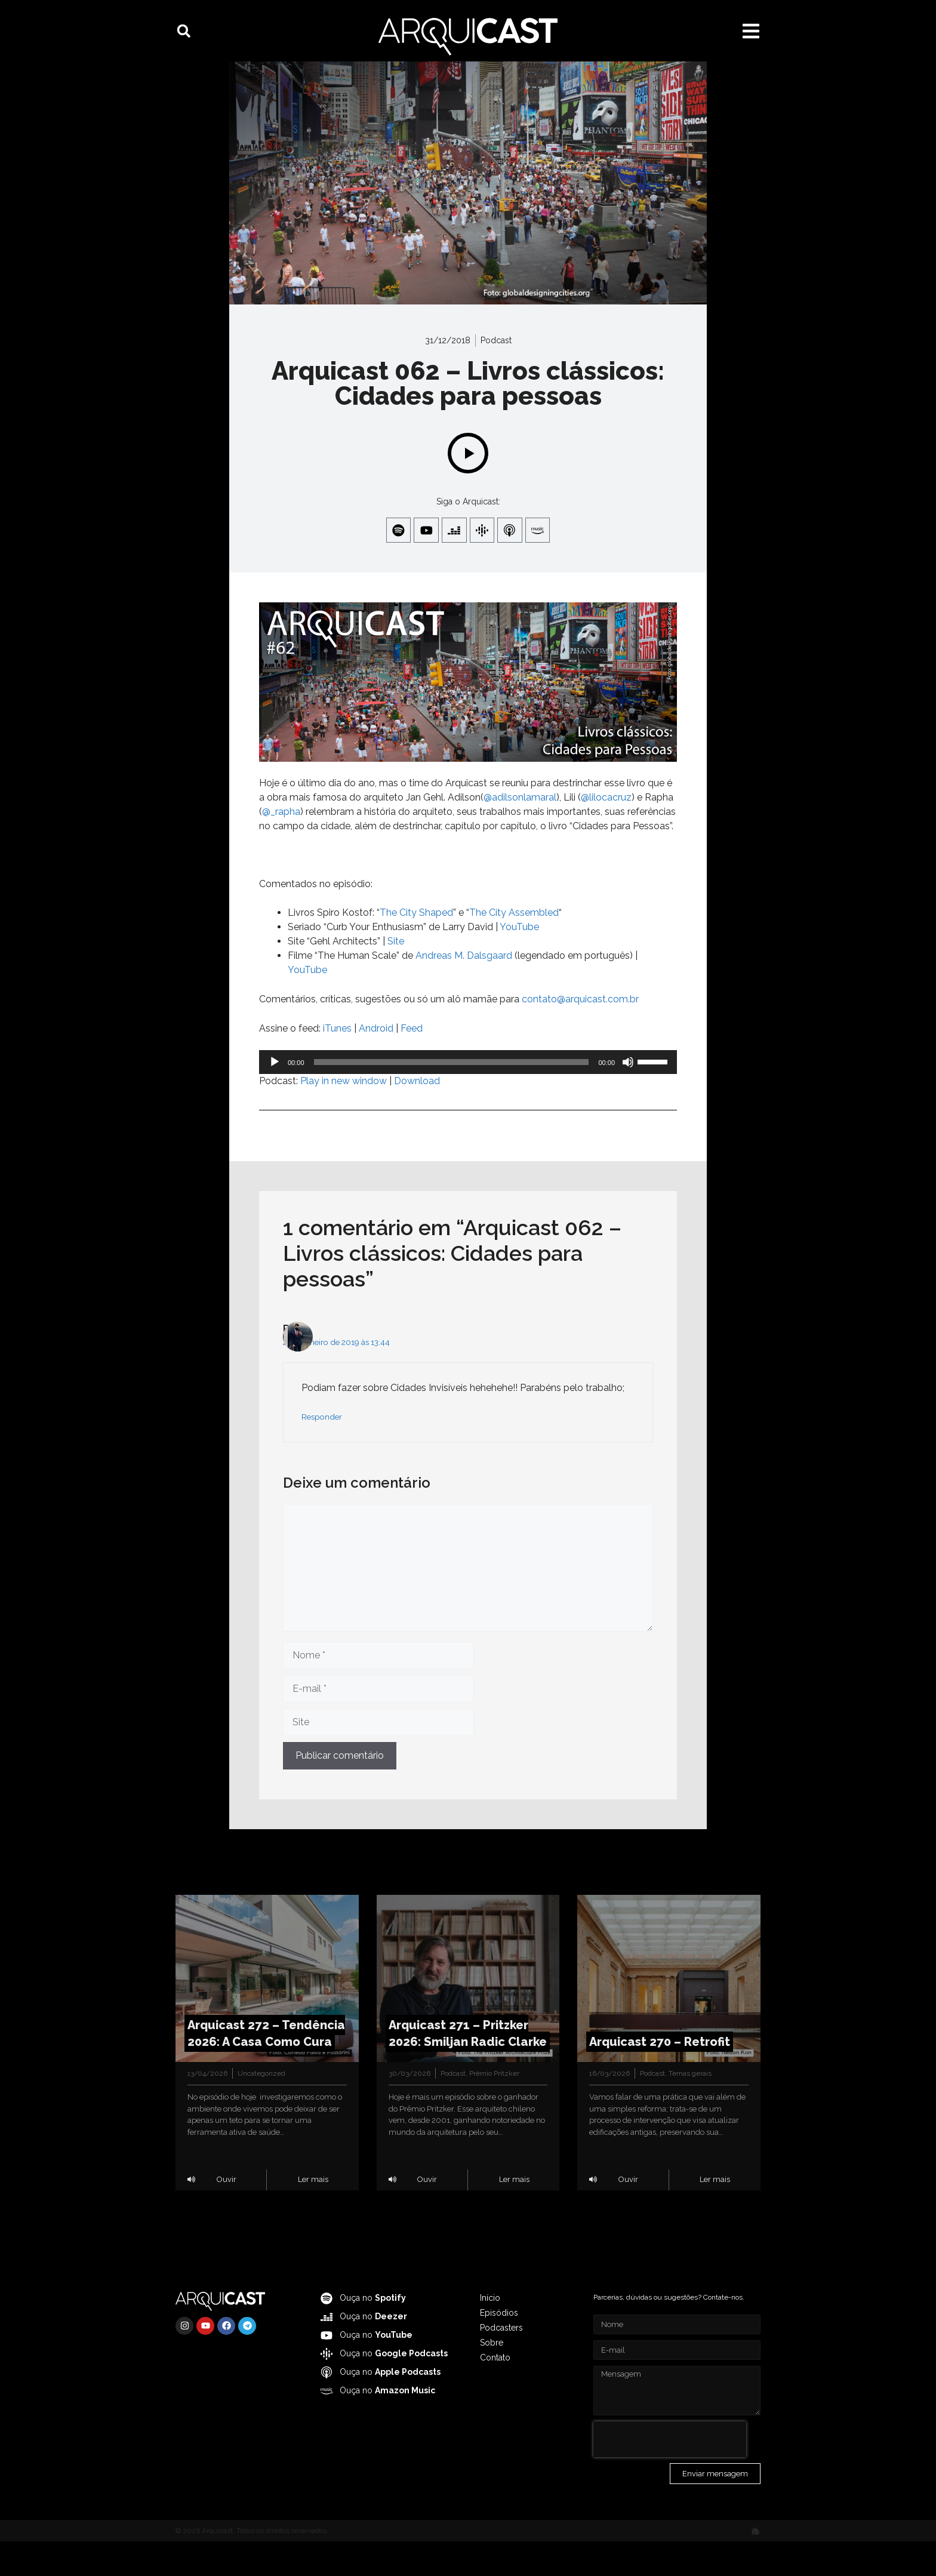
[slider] (451, 1096)
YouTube (307, 1004)
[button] (184, 31)
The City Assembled (514, 946)
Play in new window (343, 1115)
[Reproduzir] (275, 1096)
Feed (412, 1062)
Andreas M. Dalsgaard (463, 989)
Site (395, 975)
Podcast (496, 371)
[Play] (468, 484)
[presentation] (669, 2474)
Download (417, 1115)
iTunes (337, 1062)
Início (490, 2332)
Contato (495, 2392)
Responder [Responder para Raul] (321, 1451)
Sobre (491, 2377)
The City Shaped (416, 946)
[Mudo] (628, 1096)
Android (376, 1062)
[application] (468, 1096)
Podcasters (501, 2362)
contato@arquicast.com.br (580, 1033)
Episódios (499, 2347)
